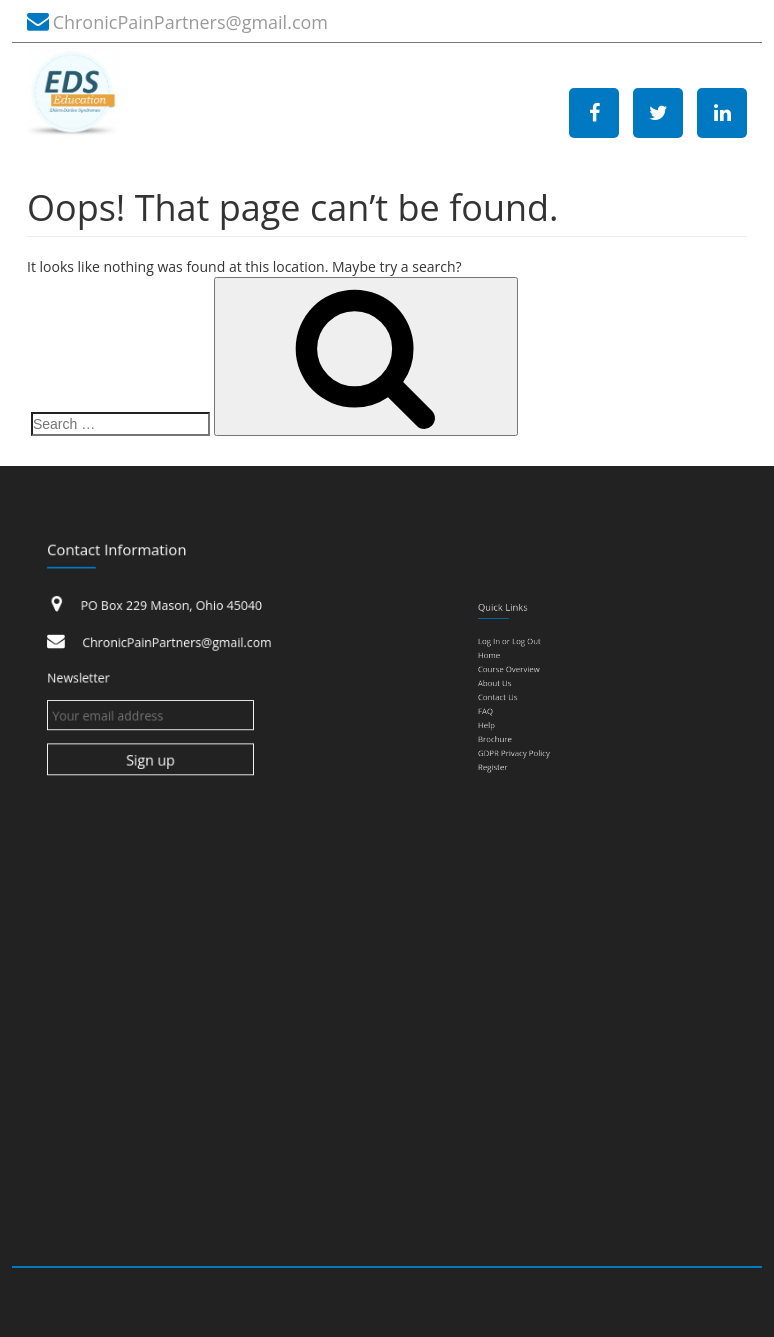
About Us (516, 688)
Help (510, 719)
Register (515, 749)
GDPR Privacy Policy (530, 739)
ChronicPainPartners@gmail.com (190, 22)
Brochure (516, 729)
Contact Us (518, 698)
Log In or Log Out (527, 658)
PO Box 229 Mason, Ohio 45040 (174, 610)
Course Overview (526, 678)
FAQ (509, 709)
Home (512, 668)
